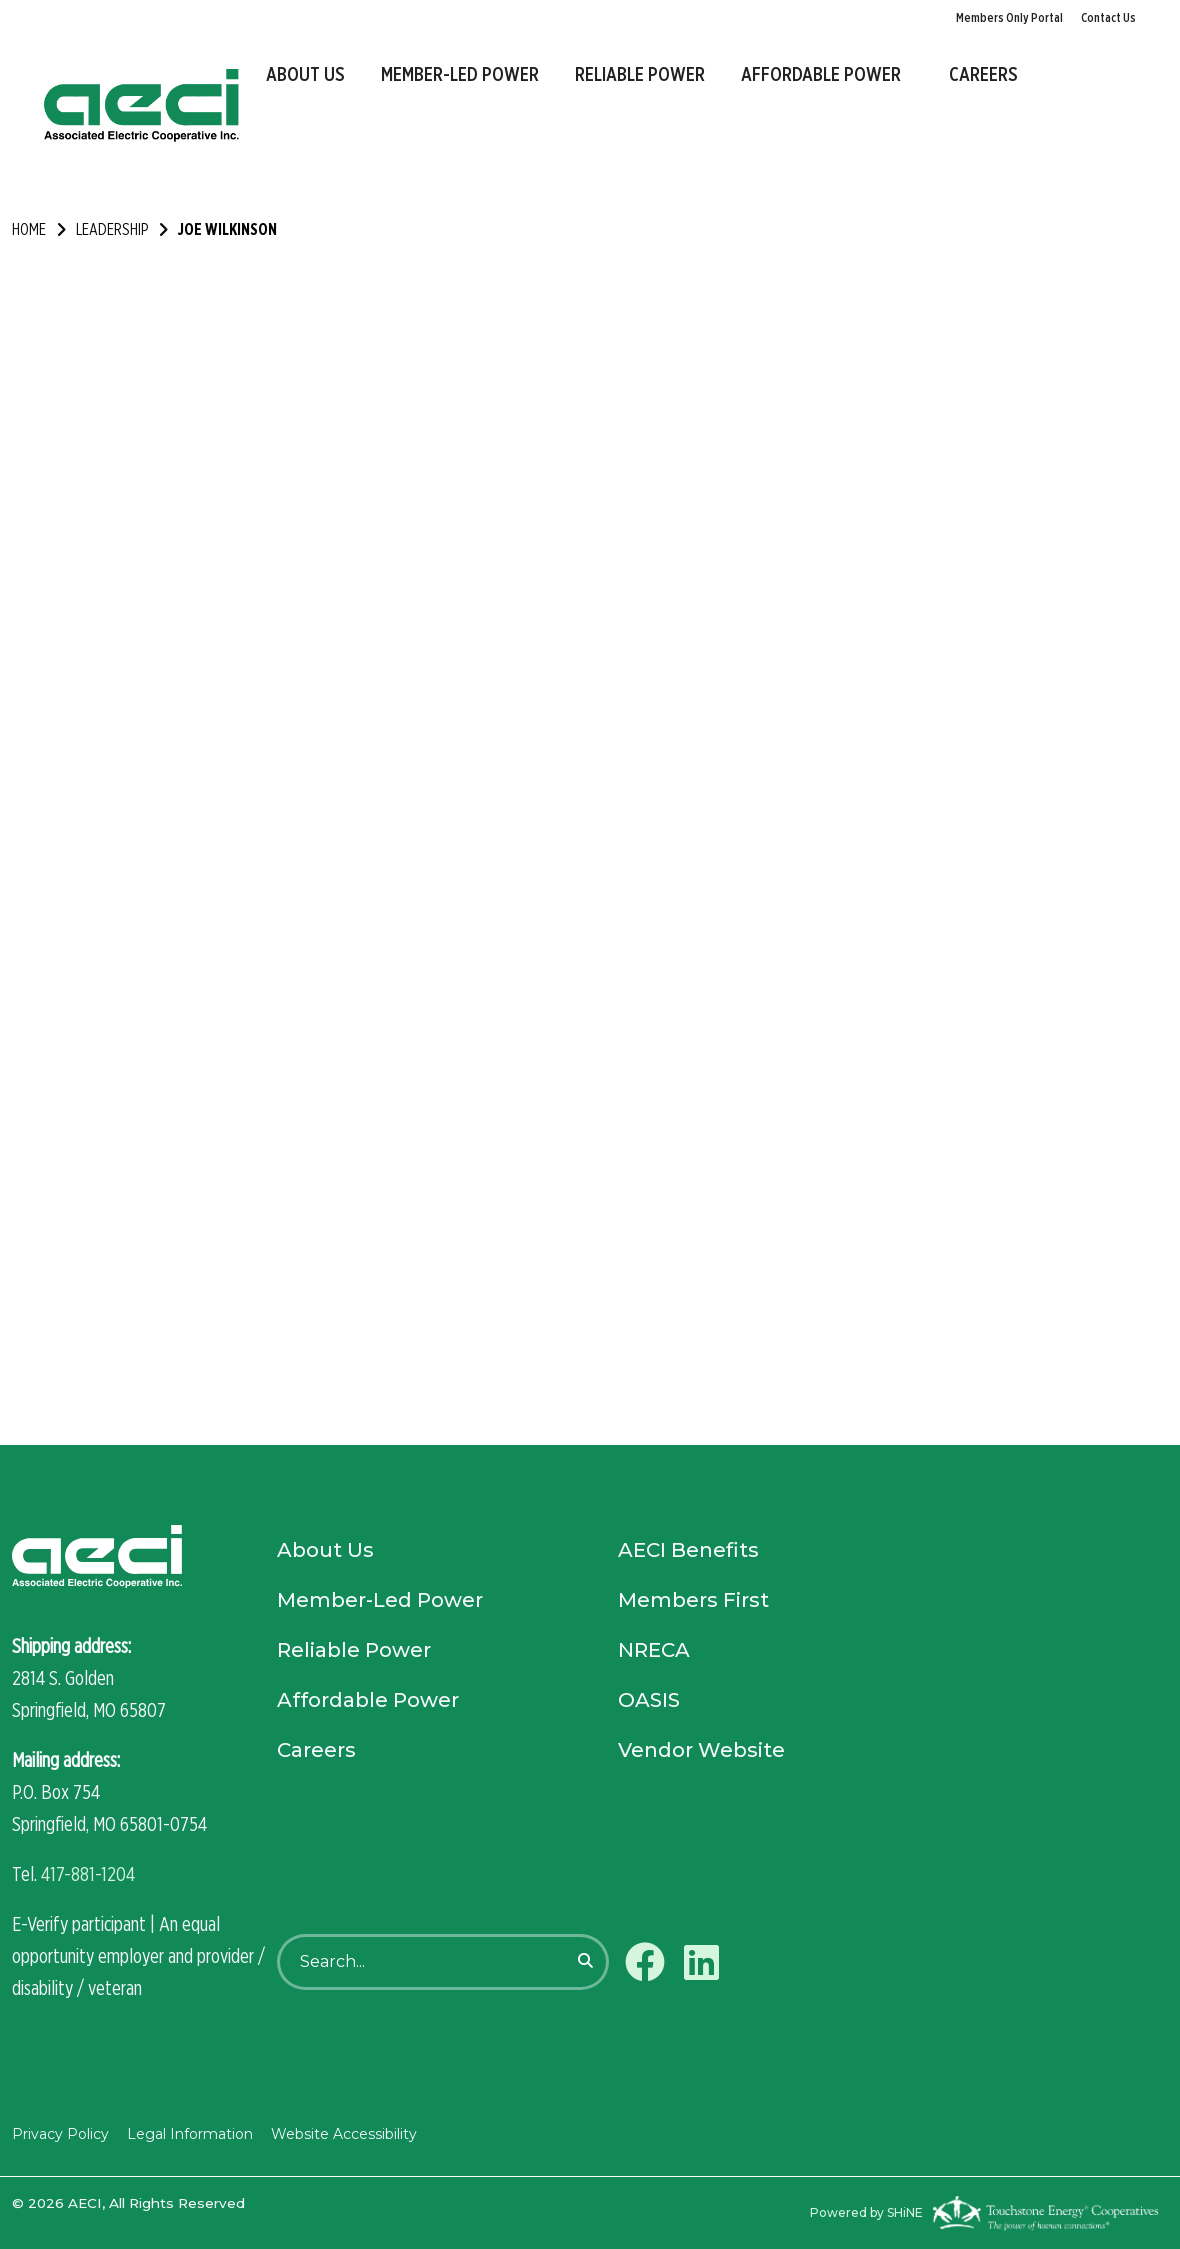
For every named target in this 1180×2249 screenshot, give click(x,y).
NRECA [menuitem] (654, 1650)
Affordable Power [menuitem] (821, 74)
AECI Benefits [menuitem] (688, 1550)
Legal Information (190, 2134)
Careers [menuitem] (983, 74)
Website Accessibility (344, 2134)
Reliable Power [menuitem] (640, 74)
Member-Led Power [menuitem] (460, 74)
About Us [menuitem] (305, 74)
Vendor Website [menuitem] (701, 1750)
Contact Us (1108, 17)
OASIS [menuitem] (649, 1700)
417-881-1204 (88, 1874)
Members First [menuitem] (693, 1600)
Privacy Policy (60, 2134)
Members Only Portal (1009, 17)
